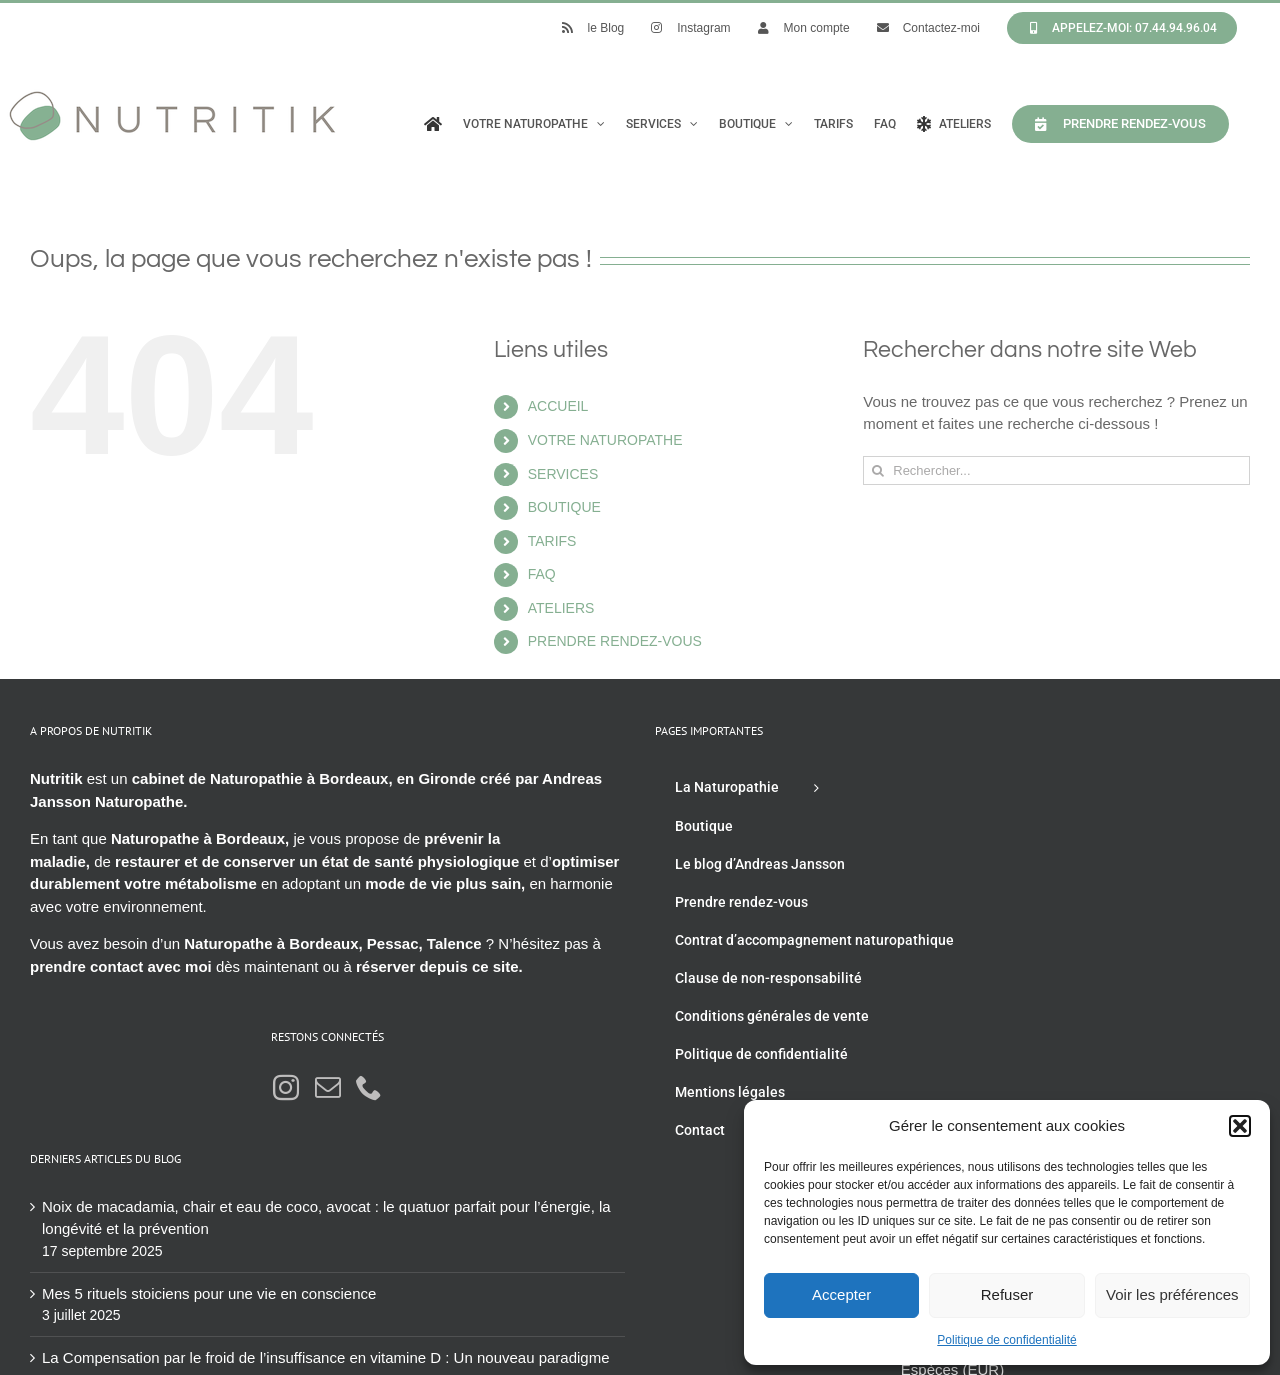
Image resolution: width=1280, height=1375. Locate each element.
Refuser (1007, 1294)
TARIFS (552, 541)
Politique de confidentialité (1006, 1340)
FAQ (542, 574)
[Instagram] (286, 1087)
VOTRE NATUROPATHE (605, 440)
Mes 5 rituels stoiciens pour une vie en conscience (209, 1293)
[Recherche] (877, 470)
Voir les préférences (1172, 1294)
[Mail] (328, 1087)
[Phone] (369, 1087)
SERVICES (563, 474)
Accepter (841, 1294)
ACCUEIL (558, 406)
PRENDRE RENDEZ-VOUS (615, 641)
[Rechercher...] (1056, 470)
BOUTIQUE (564, 507)
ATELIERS (561, 608)
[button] (1240, 1126)
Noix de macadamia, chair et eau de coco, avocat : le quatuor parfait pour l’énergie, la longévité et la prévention (326, 1218)
